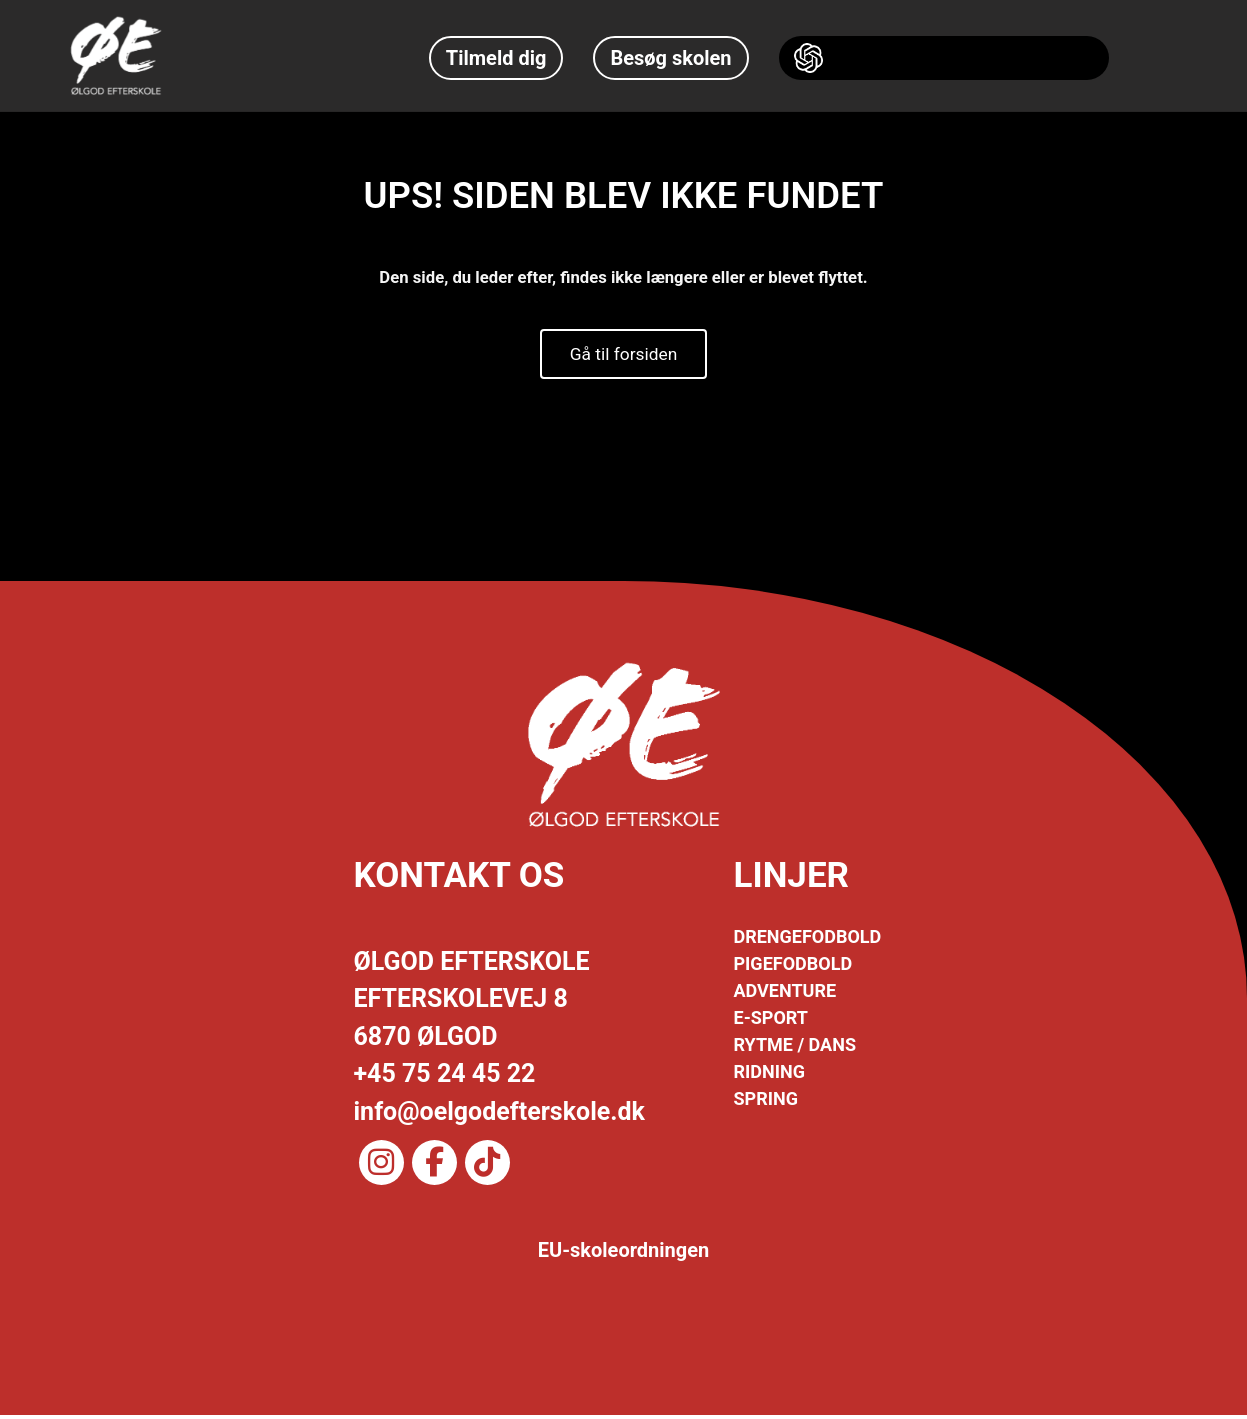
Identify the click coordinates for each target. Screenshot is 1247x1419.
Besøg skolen (670, 58)
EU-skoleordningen (624, 1254)
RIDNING (769, 1075)
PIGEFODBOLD (793, 967)
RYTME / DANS (795, 1048)
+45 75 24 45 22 (445, 1077)
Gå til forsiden (624, 355)
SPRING (766, 1102)
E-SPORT (771, 1021)
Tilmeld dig (496, 58)
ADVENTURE (785, 994)
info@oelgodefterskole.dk (499, 1114)
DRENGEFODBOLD (808, 940)
